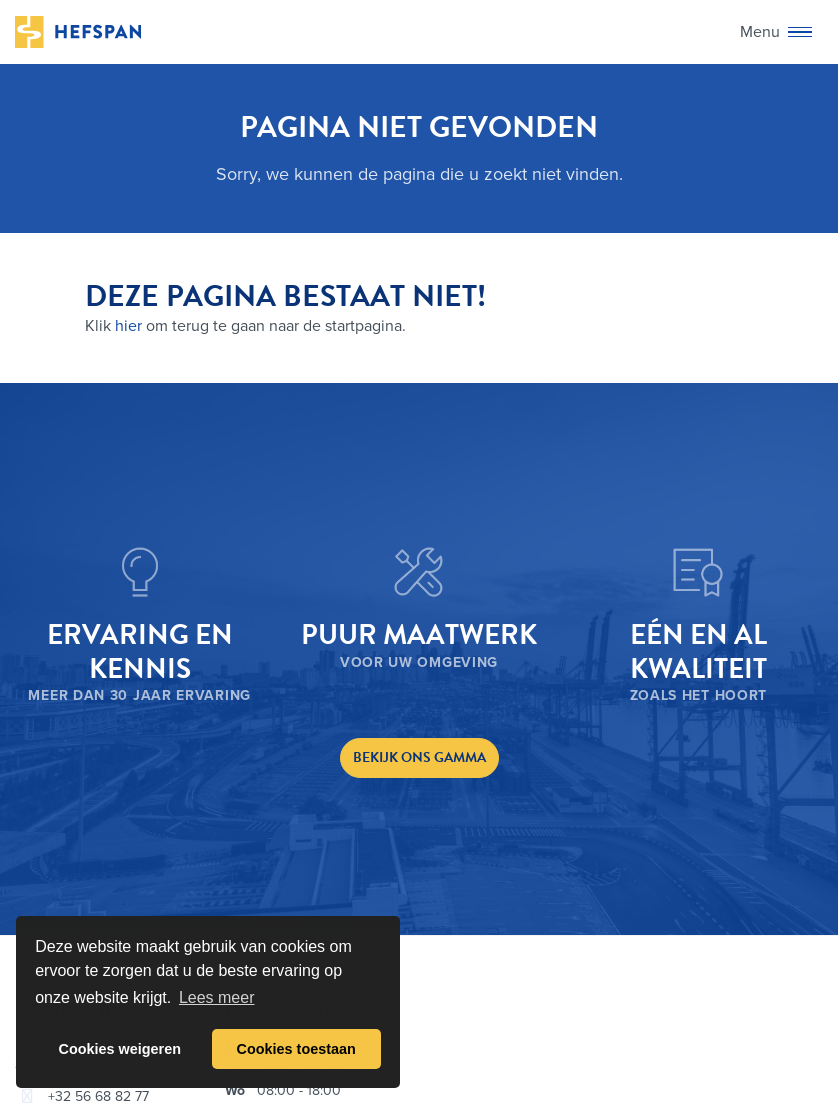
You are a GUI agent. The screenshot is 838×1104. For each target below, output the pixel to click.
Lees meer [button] (217, 997)
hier (128, 326)
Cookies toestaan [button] (296, 1049)
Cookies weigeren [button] (120, 1049)
